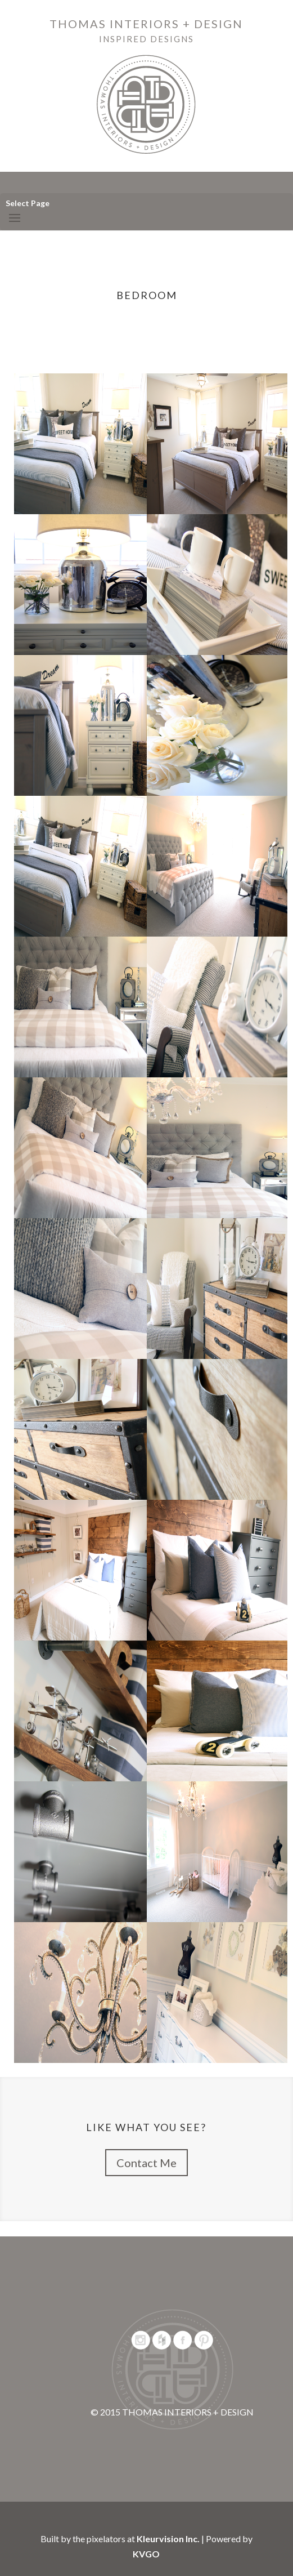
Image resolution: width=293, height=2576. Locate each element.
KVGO (146, 2553)
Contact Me (146, 2162)
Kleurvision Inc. (168, 2538)
